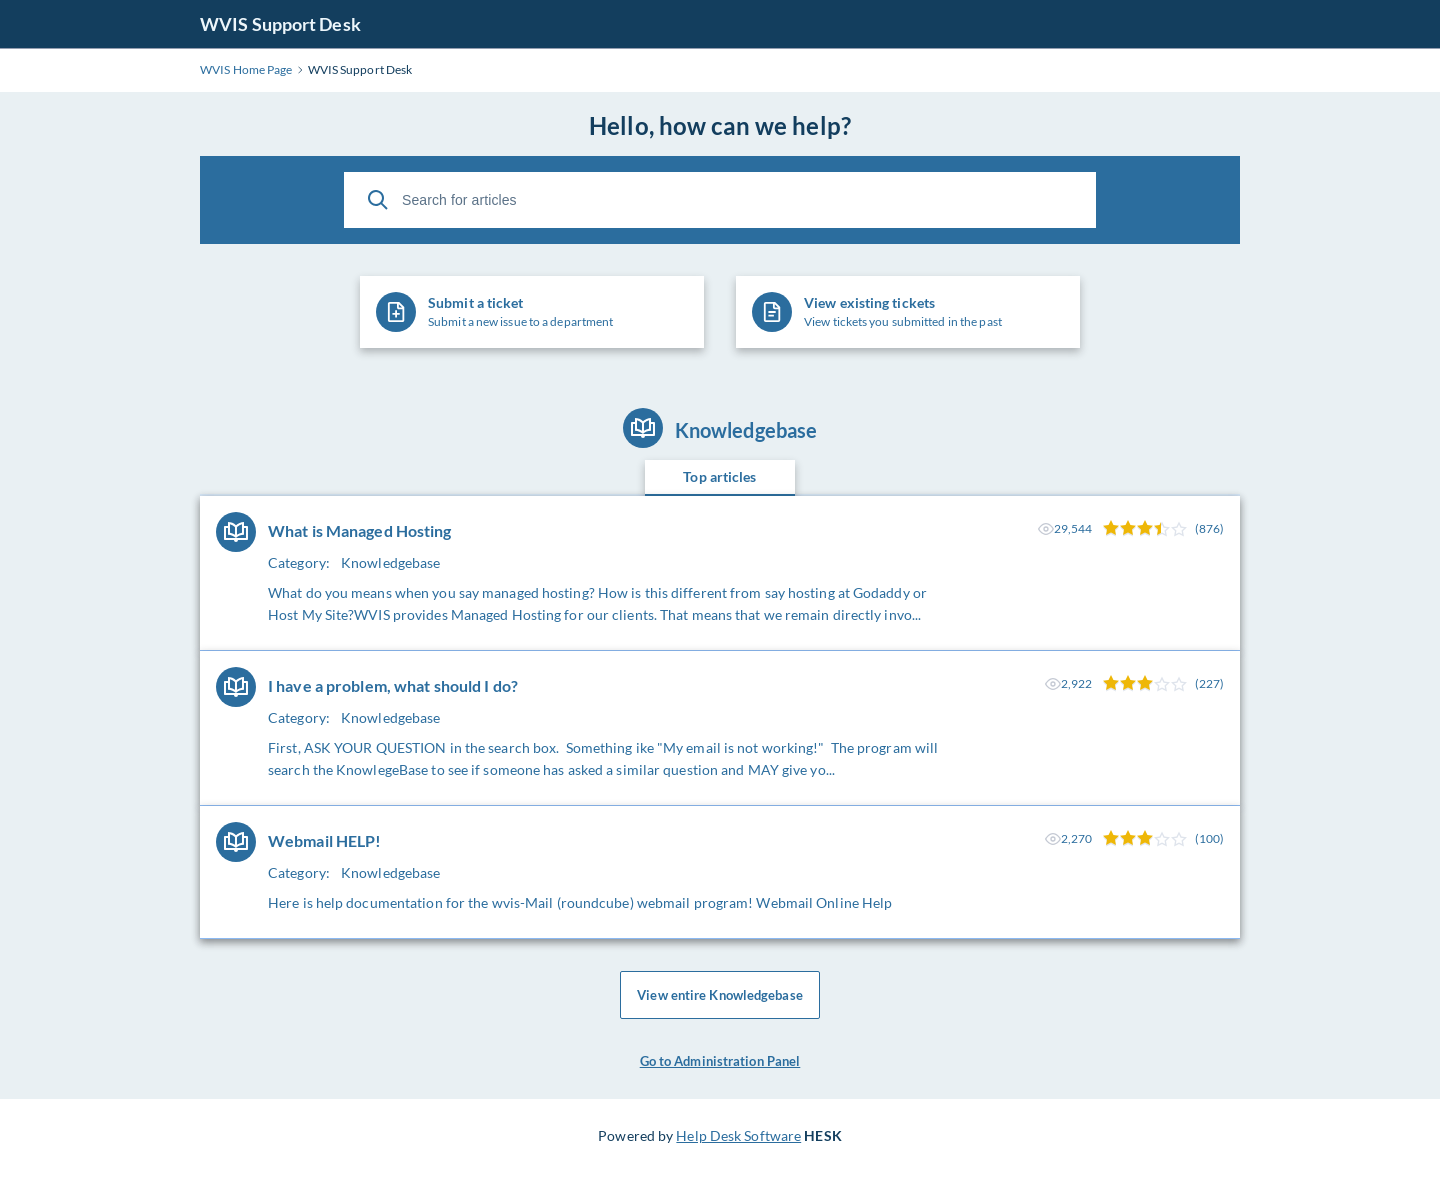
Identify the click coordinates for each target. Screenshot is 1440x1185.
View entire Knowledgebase (720, 995)
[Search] (378, 200)
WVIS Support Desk (280, 24)
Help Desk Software (738, 1135)
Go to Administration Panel (720, 1061)
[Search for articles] (720, 200)
